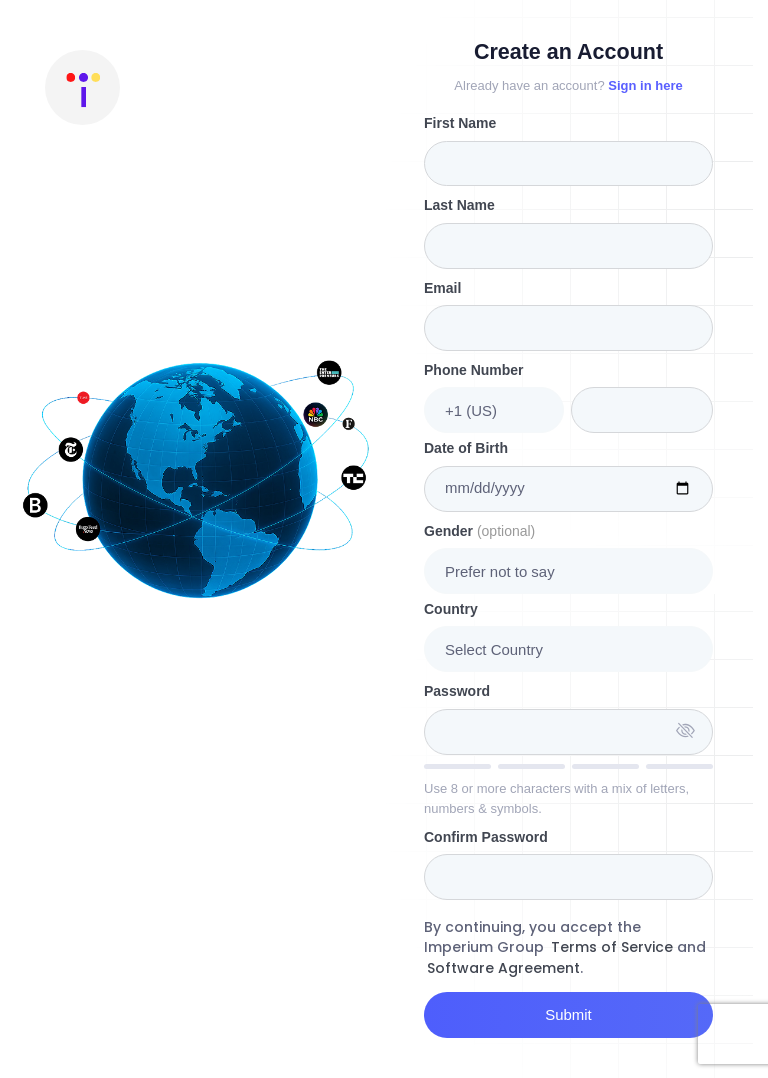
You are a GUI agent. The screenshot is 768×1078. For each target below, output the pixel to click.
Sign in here (645, 85)
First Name (460, 123)
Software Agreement (503, 968)
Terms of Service (612, 947)
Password (457, 691)
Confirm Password (486, 837)
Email (442, 288)
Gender (479, 531)
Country (451, 609)
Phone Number (474, 370)
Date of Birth (466, 448)
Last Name (459, 205)
